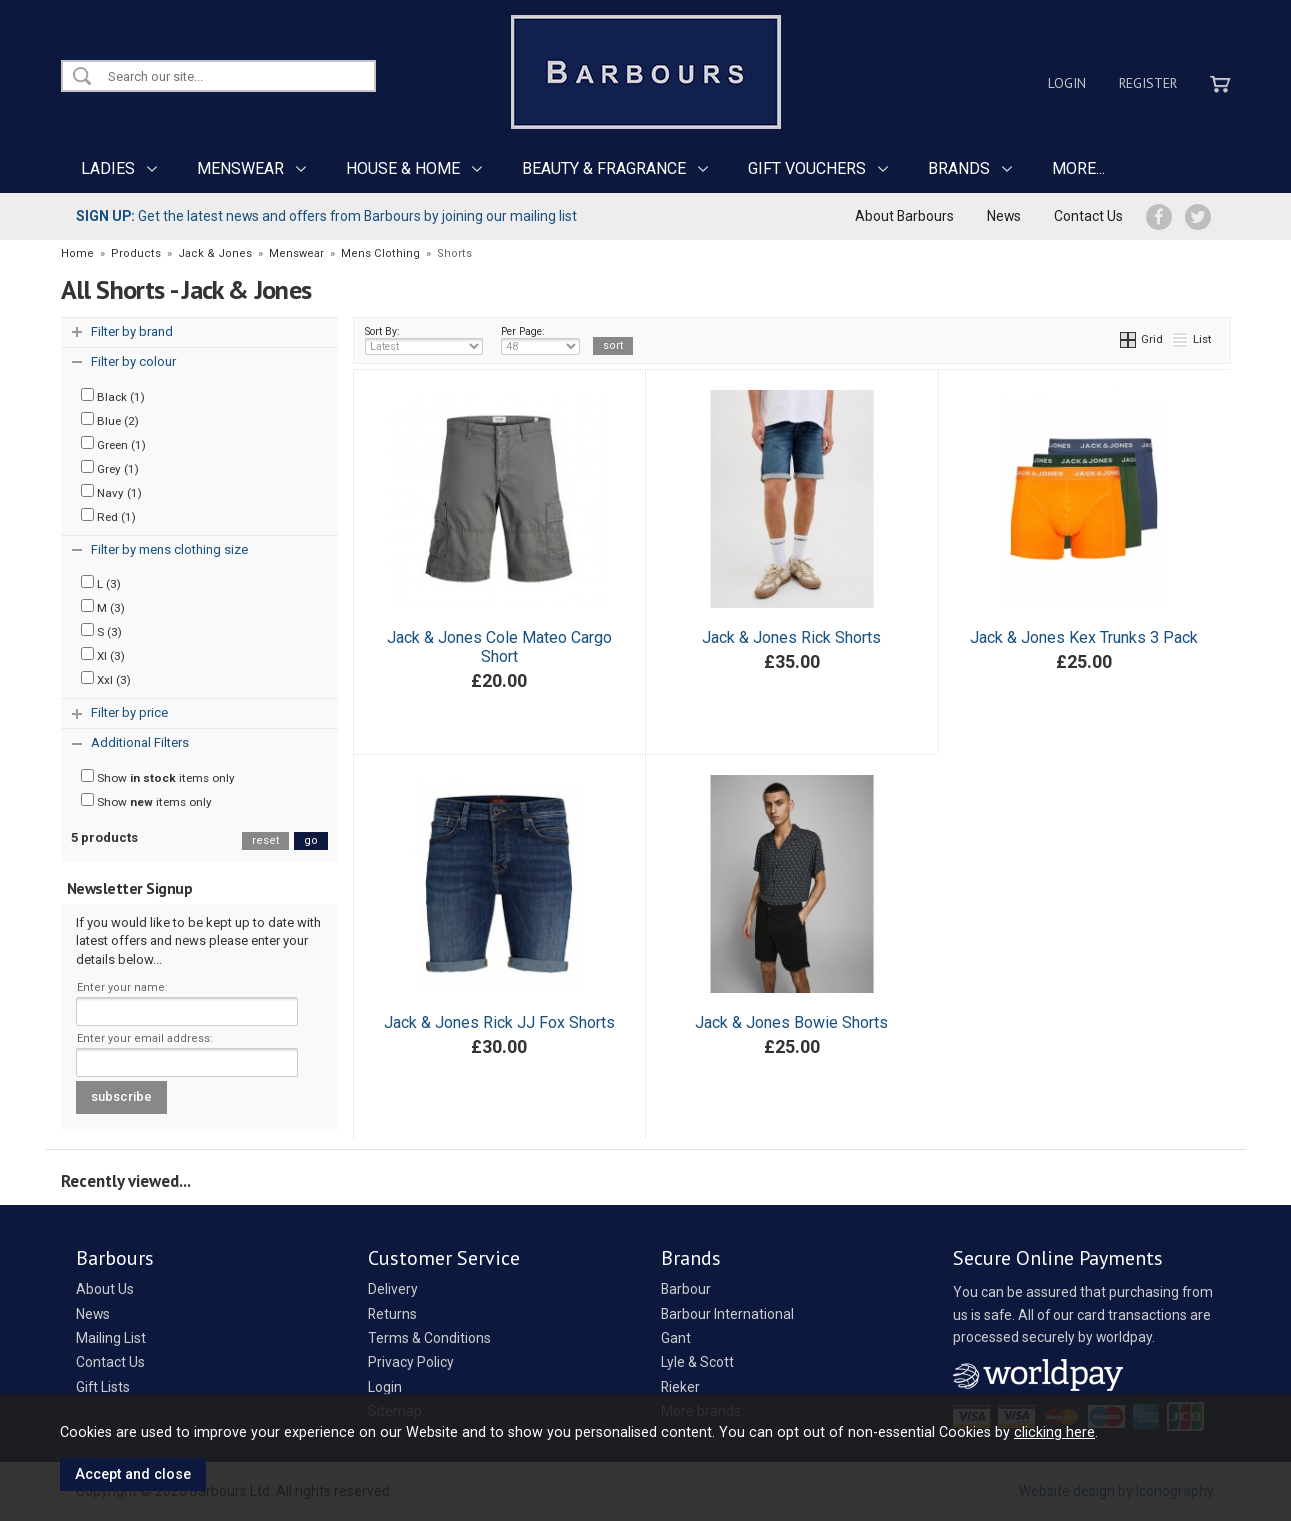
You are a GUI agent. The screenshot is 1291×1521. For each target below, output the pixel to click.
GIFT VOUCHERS (807, 168)
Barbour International (727, 1314)
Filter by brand (132, 331)
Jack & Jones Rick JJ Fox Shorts (499, 1022)
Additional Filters (140, 742)
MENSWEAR (240, 168)
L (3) (101, 583)
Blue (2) (110, 420)
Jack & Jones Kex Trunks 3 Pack (1084, 637)
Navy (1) (111, 492)
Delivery (393, 1289)
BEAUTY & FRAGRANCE (604, 168)
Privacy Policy (411, 1362)
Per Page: (540, 340)
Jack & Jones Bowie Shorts (791, 1022)
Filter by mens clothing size (169, 549)
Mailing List (111, 1338)
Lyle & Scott (697, 1362)
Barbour (686, 1289)
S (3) (101, 631)
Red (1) (108, 516)
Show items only (158, 777)
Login (1067, 83)
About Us (105, 1289)
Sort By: (424, 340)
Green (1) (113, 444)
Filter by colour (133, 361)
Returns (392, 1314)
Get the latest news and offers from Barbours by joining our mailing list (326, 216)
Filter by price (129, 712)
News (1004, 216)
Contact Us (1088, 216)
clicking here (1054, 1432)
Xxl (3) (106, 679)
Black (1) (113, 396)
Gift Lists (103, 1387)
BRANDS (959, 168)
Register (1148, 83)
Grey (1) (110, 468)
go (311, 840)
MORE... (1078, 168)
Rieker (680, 1387)
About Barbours (904, 216)
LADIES (108, 168)
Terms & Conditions (429, 1338)
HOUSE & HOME (403, 168)
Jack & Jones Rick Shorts (791, 637)
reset (265, 840)
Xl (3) (103, 655)
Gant (676, 1338)
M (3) (103, 607)
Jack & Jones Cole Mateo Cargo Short (499, 647)
